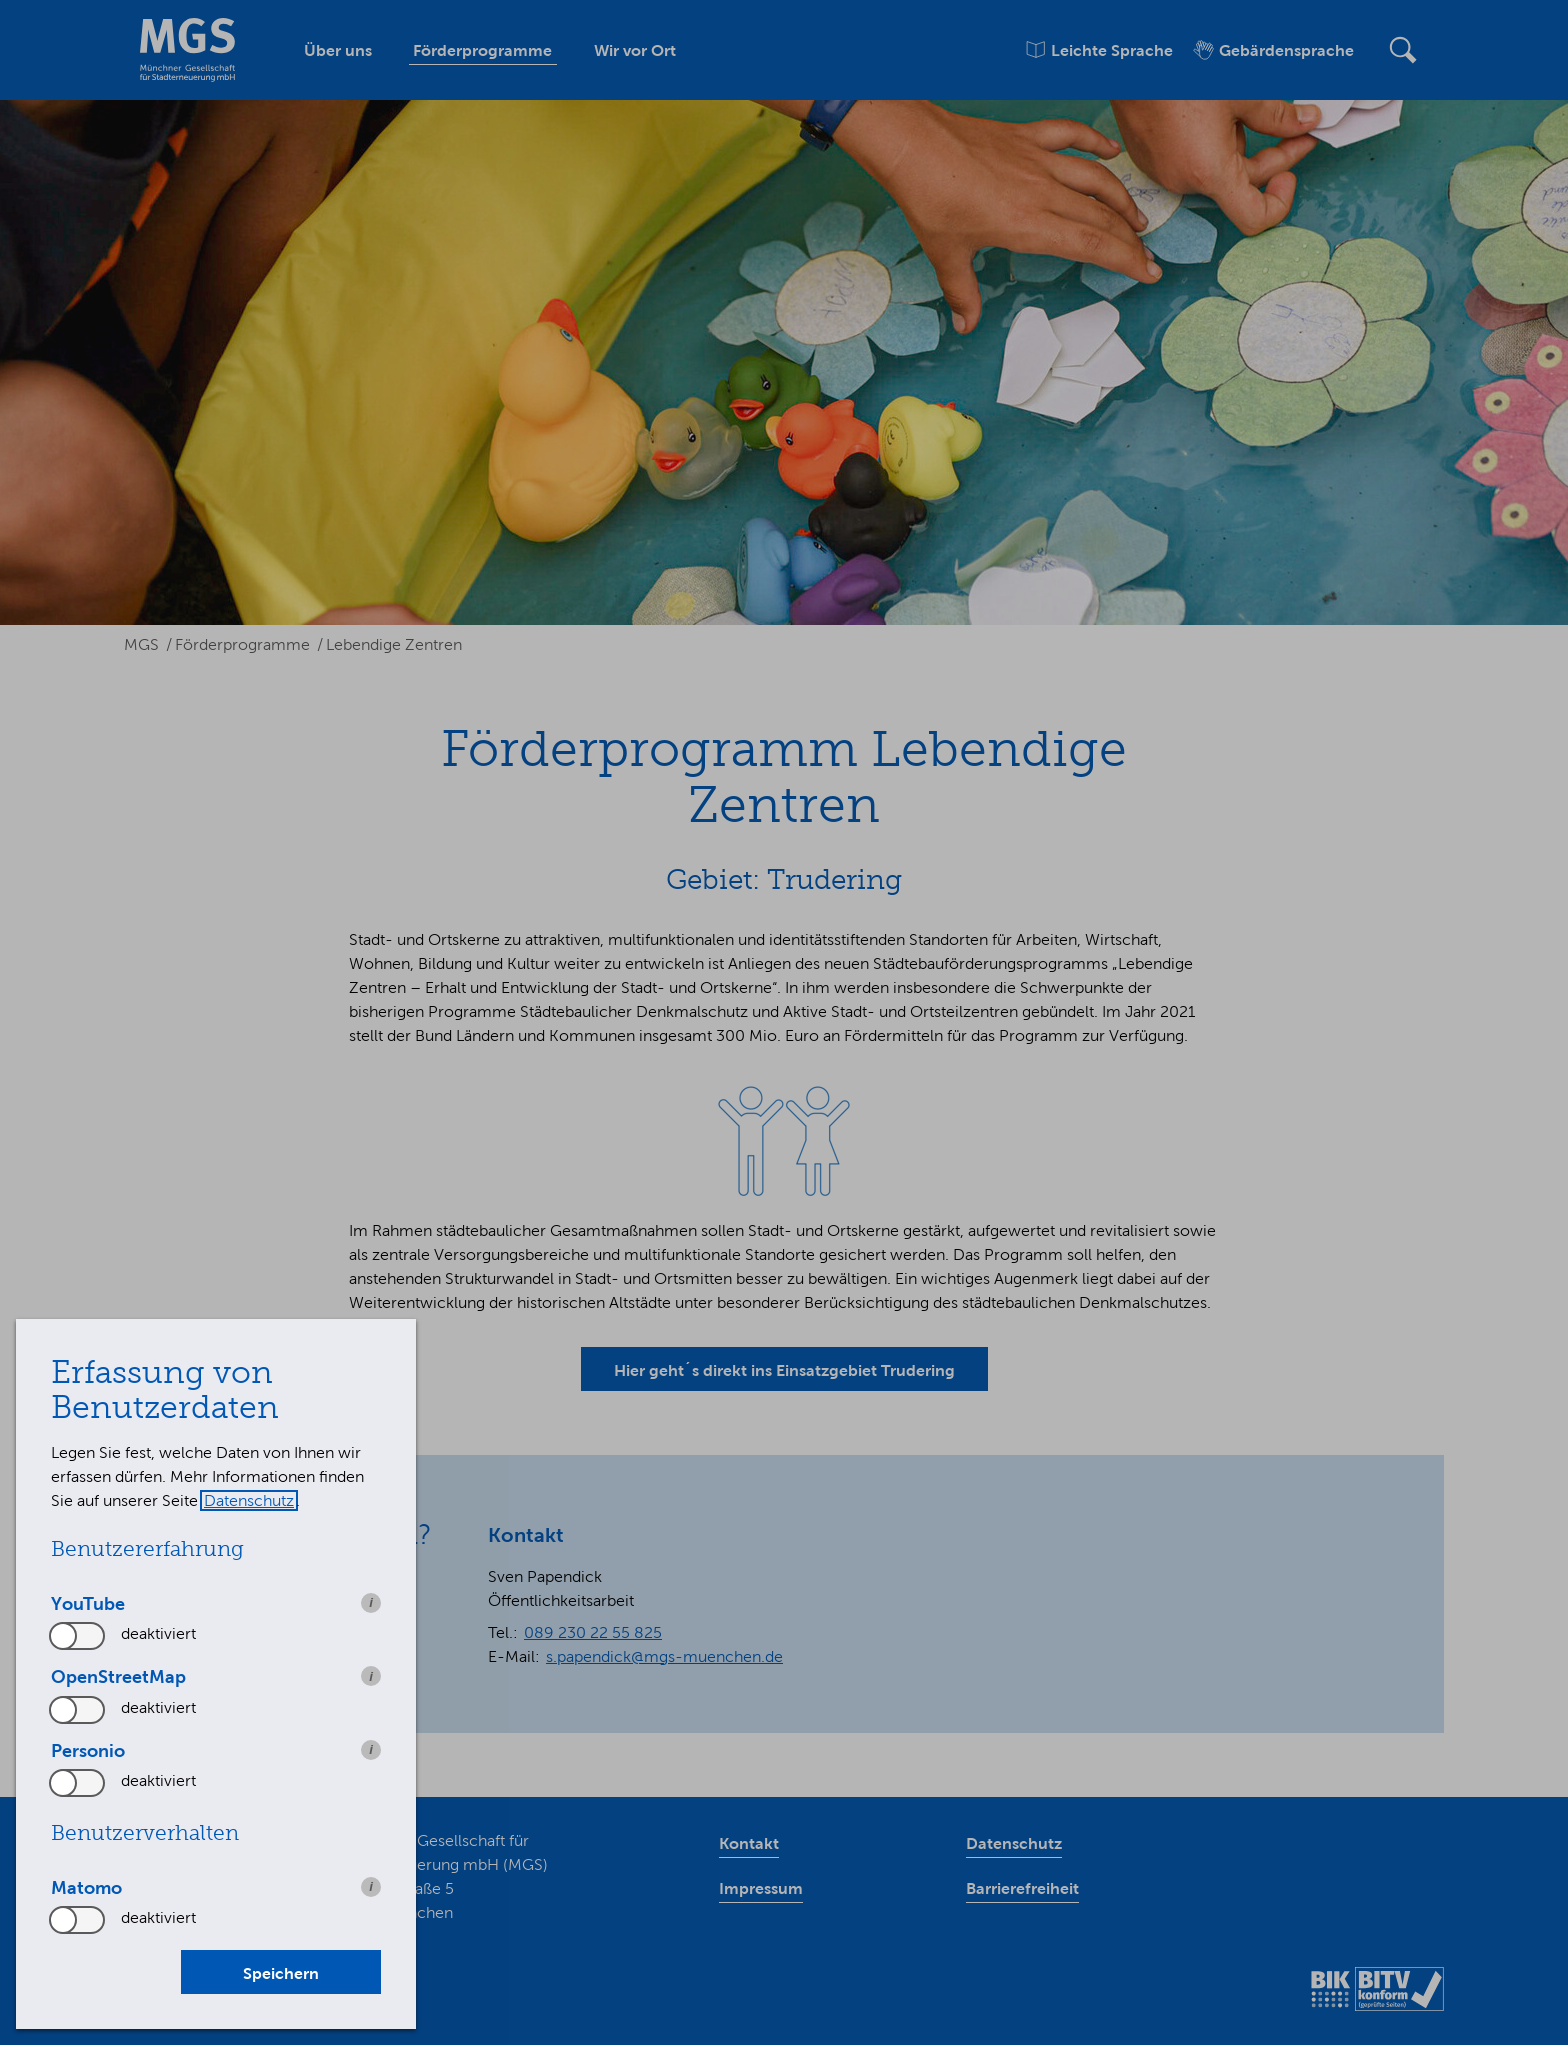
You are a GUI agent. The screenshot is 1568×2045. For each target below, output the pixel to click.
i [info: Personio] (371, 1749)
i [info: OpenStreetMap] (371, 1676)
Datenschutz (249, 1500)
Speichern (281, 1973)
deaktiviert (158, 1633)
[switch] (78, 1636)
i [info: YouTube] (371, 1602)
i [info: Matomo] (371, 1886)
